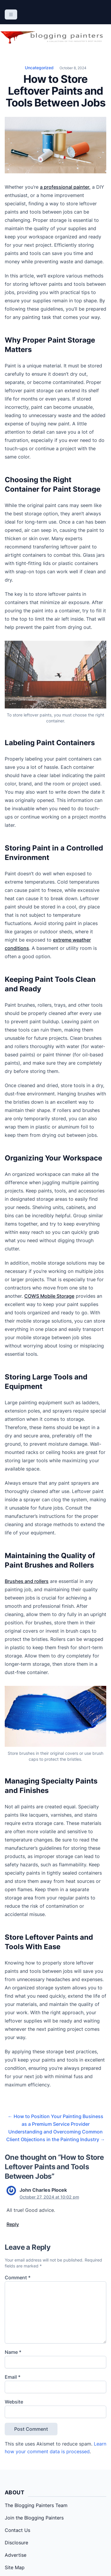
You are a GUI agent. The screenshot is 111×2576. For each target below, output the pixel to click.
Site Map (15, 2567)
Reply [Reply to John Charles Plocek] (13, 2224)
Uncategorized (39, 67)
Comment (17, 2277)
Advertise (15, 2555)
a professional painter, (65, 187)
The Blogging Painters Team (36, 2505)
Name (13, 2352)
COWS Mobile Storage (49, 1296)
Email (12, 2377)
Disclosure (16, 2543)
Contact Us (17, 2530)
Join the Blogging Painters (34, 2518)
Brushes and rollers (27, 1581)
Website (14, 2402)
